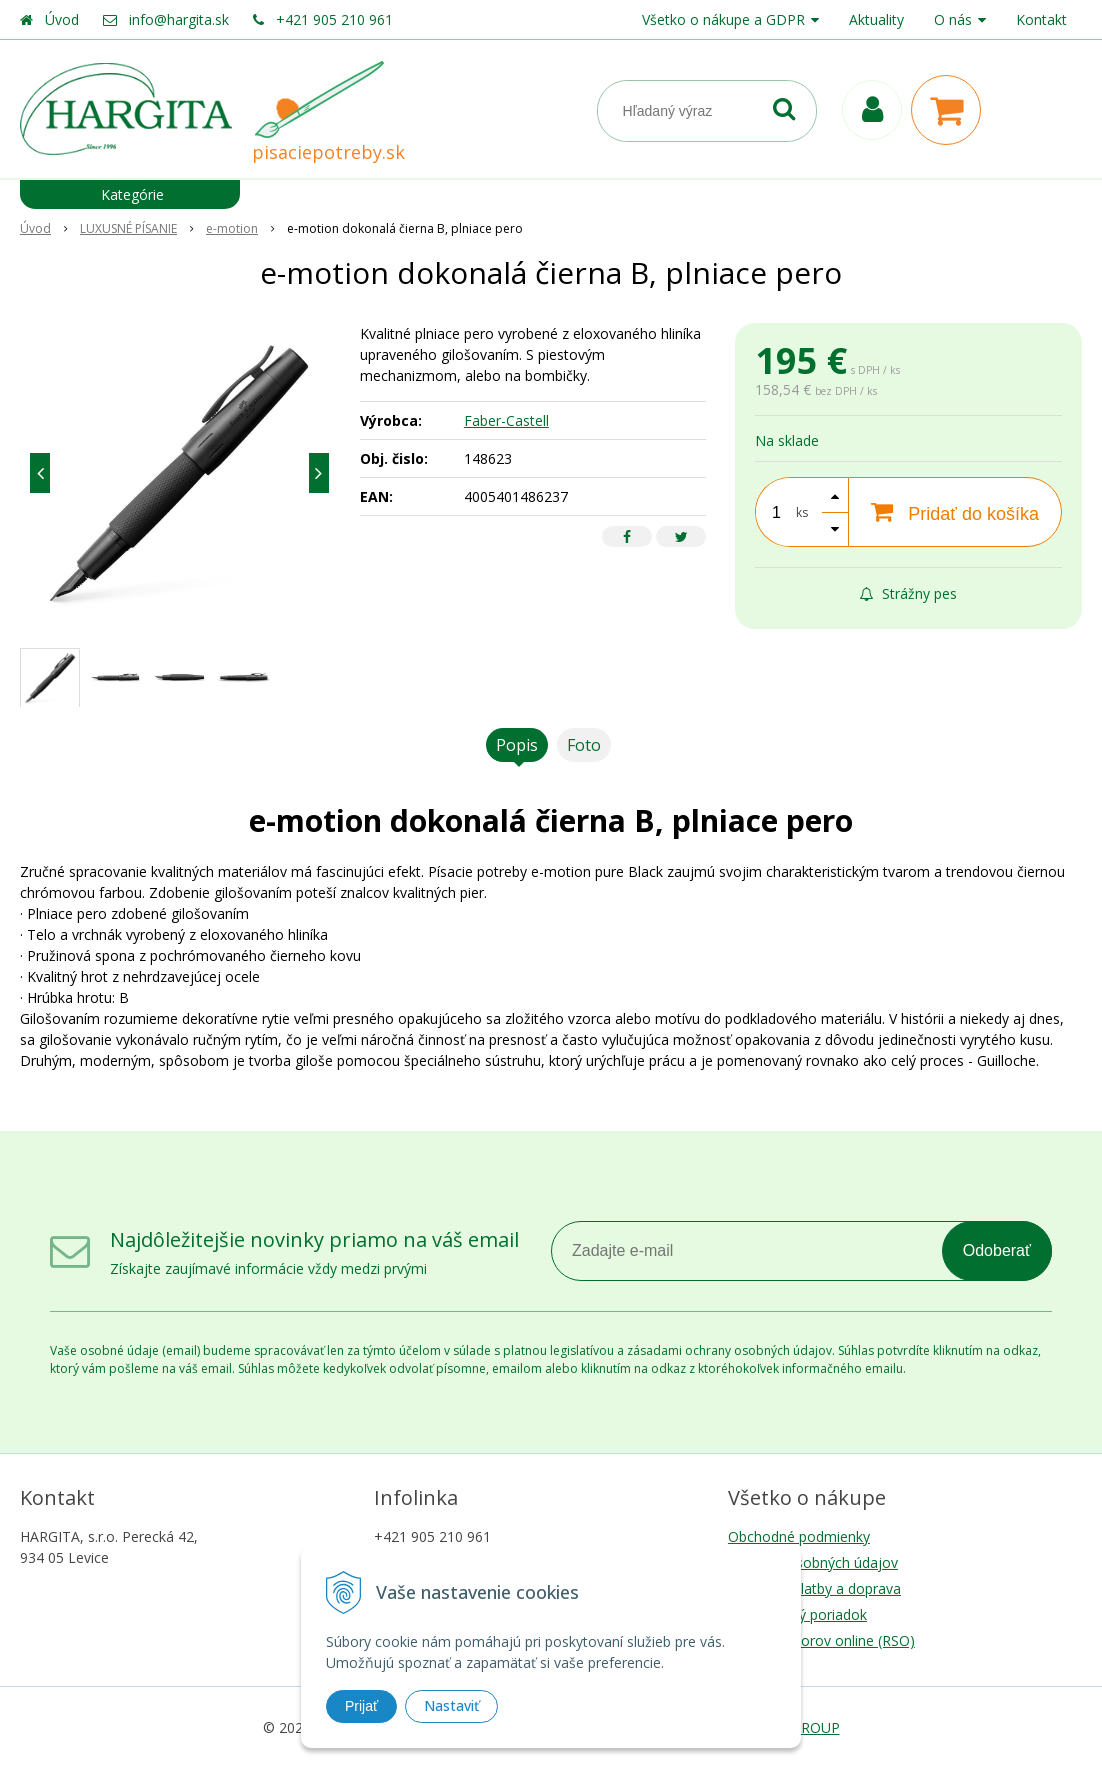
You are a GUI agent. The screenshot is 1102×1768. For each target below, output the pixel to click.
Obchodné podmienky (799, 1536)
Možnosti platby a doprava (814, 1588)
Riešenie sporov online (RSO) (821, 1640)
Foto (584, 745)
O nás (953, 19)
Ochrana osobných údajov (813, 1562)
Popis (517, 745)
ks (802, 512)
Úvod (62, 19)
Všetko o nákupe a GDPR (723, 19)
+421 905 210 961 (334, 19)
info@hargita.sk (179, 19)
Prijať (361, 1706)
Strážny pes (908, 593)
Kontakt (1041, 19)
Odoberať (997, 1250)
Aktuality (876, 19)
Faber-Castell (506, 420)
